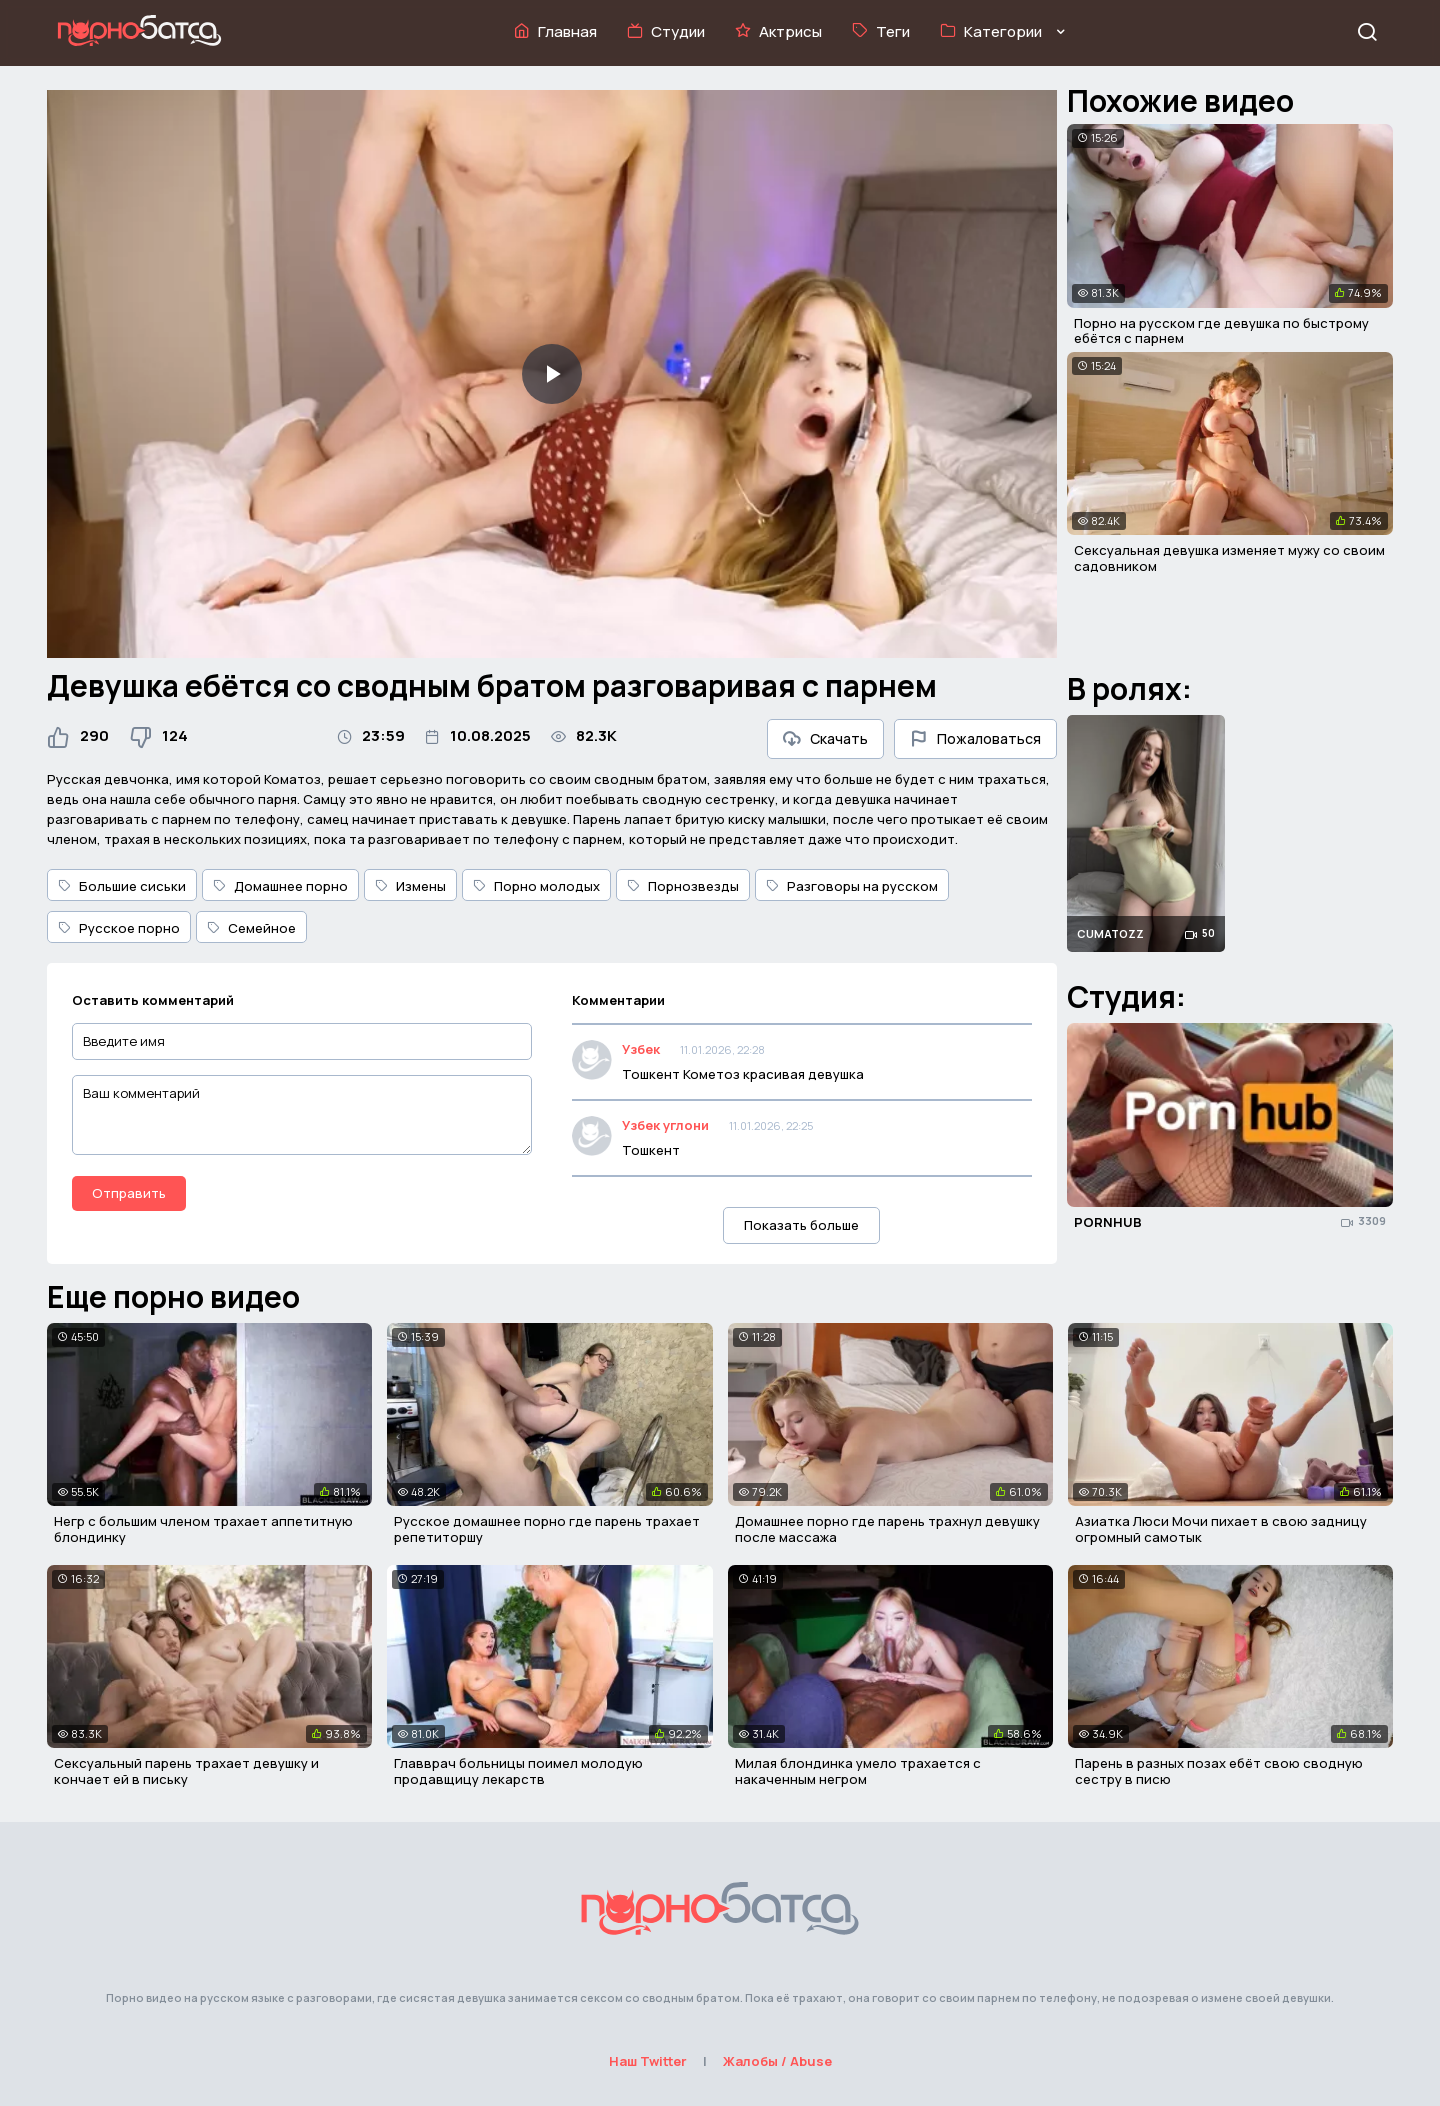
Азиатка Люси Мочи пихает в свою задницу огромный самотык (1221, 1529)
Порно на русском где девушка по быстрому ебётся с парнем (1221, 331)
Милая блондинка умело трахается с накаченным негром (858, 1771)
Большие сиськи (122, 886)
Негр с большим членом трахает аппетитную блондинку (203, 1529)
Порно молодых (536, 886)
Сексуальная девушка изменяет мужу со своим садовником (1229, 558)
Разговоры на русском (852, 886)
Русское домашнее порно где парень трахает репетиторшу (547, 1529)
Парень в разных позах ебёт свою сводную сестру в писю (1219, 1771)
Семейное (251, 928)
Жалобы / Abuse (777, 2061)
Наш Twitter (648, 2061)
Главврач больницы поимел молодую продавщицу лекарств (518, 1771)
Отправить (129, 1193)
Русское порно (119, 928)
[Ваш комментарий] (302, 1115)
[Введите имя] (302, 1041)
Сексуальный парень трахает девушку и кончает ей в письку (186, 1771)
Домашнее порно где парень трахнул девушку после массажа (887, 1529)
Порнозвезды (683, 886)
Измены (410, 886)
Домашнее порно (280, 886)
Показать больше (801, 1225)
